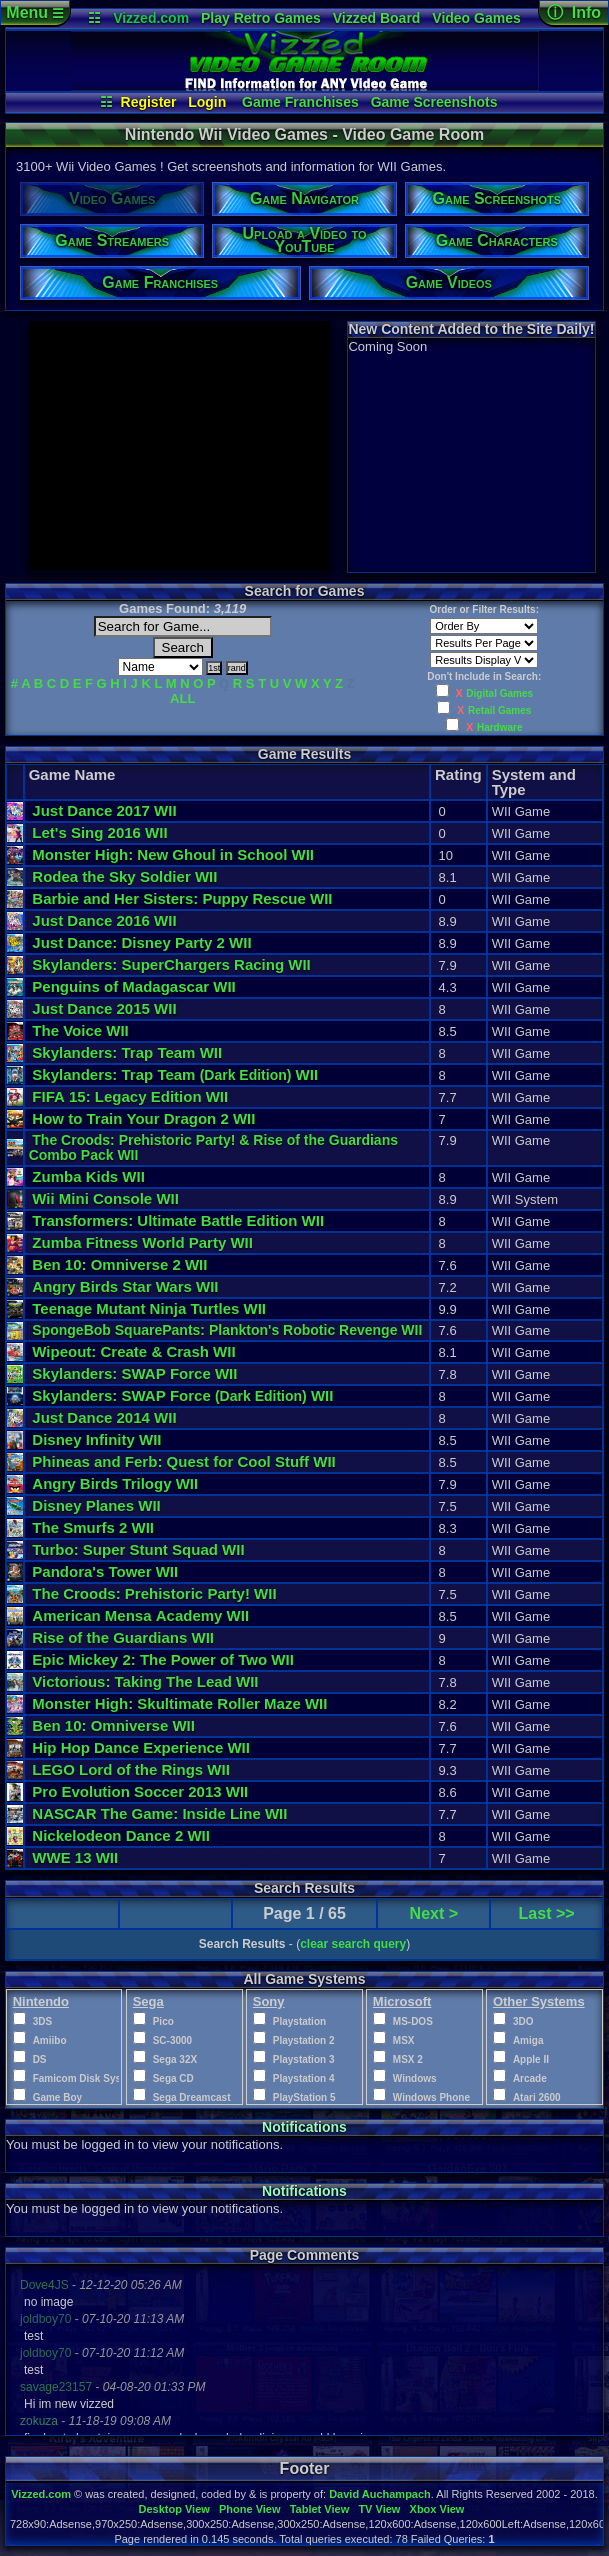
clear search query (353, 1944)
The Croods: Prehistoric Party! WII (154, 1593)
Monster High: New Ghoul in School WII (173, 854)
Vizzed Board (377, 18)
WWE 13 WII (75, 1857)
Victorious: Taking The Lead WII (145, 1681)
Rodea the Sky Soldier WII (124, 876)
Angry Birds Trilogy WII (115, 1483)
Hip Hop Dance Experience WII (141, 1747)
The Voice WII (80, 1030)
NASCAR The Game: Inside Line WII (159, 1813)
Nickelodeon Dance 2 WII (121, 1835)
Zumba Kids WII (88, 1176)
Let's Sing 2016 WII (99, 832)
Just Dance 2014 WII (104, 1417)
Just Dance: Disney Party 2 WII (141, 942)
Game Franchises (300, 102)
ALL (182, 698)
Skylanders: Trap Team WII (127, 1052)
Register (149, 102)
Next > (434, 1913)
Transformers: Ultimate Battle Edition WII (178, 1220)
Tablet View (320, 2509)
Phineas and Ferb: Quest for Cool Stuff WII (183, 1461)
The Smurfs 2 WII (93, 1527)
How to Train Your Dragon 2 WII (143, 1118)
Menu (34, 12)
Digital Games (499, 693)
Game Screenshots (434, 102)
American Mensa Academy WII (140, 1615)
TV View (379, 2509)
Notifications (304, 2127)
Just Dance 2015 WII (104, 1008)
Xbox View (437, 2509)
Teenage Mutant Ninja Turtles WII (149, 1308)
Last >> (547, 1913)
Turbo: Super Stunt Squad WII (138, 1549)
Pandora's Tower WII (105, 1571)
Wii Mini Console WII (105, 1198)
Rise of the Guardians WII (123, 1637)
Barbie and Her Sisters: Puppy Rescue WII (182, 898)
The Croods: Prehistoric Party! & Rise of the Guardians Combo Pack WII (215, 1147)
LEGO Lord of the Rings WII (131, 1769)
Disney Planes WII (96, 1505)
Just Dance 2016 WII (104, 920)
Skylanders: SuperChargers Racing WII (171, 964)
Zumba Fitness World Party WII (142, 1242)
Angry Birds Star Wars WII (125, 1286)
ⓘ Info (574, 12)
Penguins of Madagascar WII (133, 986)
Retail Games (499, 710)
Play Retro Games (261, 18)
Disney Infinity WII (96, 1439)
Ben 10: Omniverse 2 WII (119, 1264)
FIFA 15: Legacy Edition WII (130, 1096)
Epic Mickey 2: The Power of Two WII (163, 1659)
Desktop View (173, 2509)
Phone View (250, 2509)
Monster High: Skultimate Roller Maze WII (179, 1703)
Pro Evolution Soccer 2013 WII (140, 1791)
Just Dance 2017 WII (104, 810)
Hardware (500, 727)
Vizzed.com (151, 18)
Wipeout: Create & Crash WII (133, 1351)
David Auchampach (380, 2494)
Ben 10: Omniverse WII (113, 1725)
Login (207, 102)
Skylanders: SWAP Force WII (134, 1373)
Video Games (476, 18)
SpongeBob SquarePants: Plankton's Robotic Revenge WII (227, 1330)
